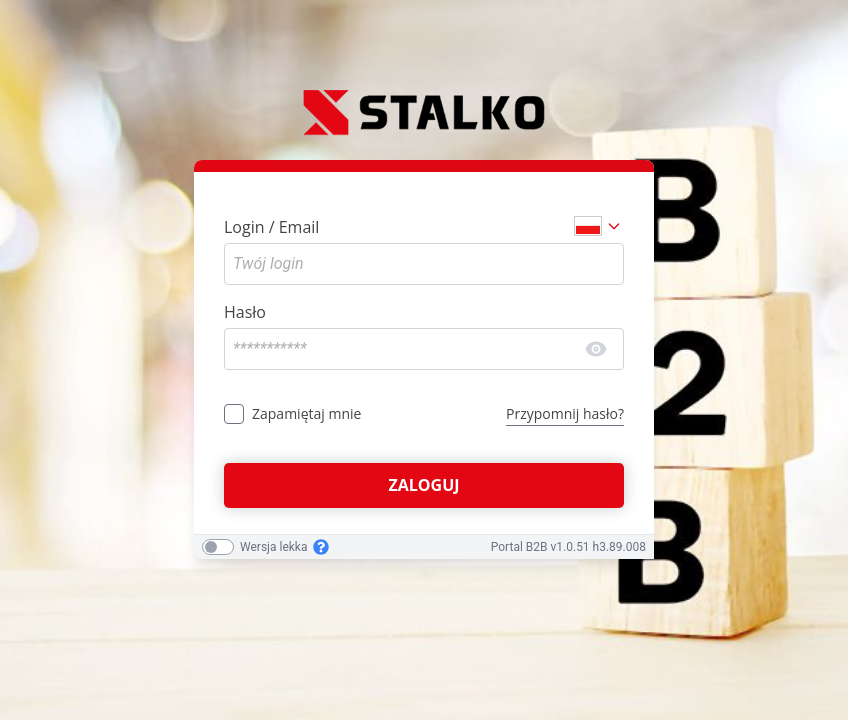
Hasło (245, 312)
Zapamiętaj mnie (306, 413)
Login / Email (271, 227)
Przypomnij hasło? (565, 413)
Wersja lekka (273, 547)
